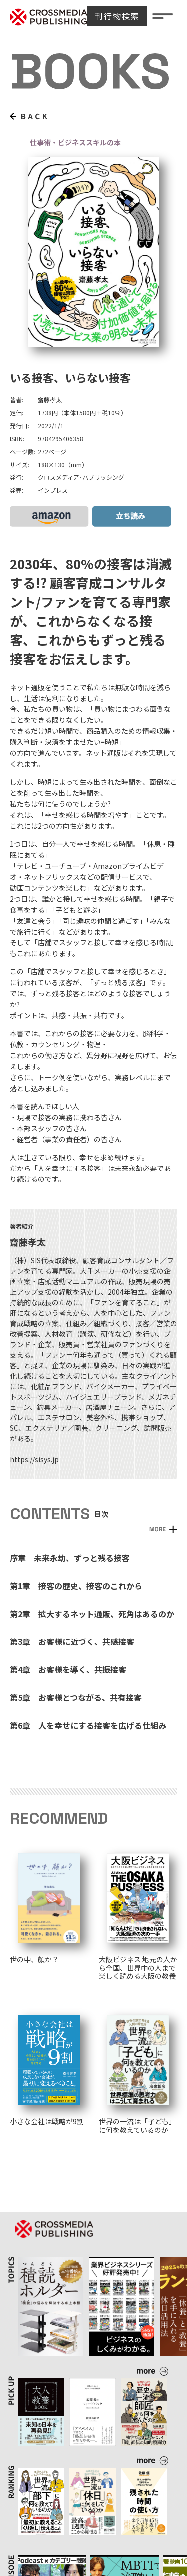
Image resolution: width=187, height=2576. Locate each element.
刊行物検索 (117, 16)
